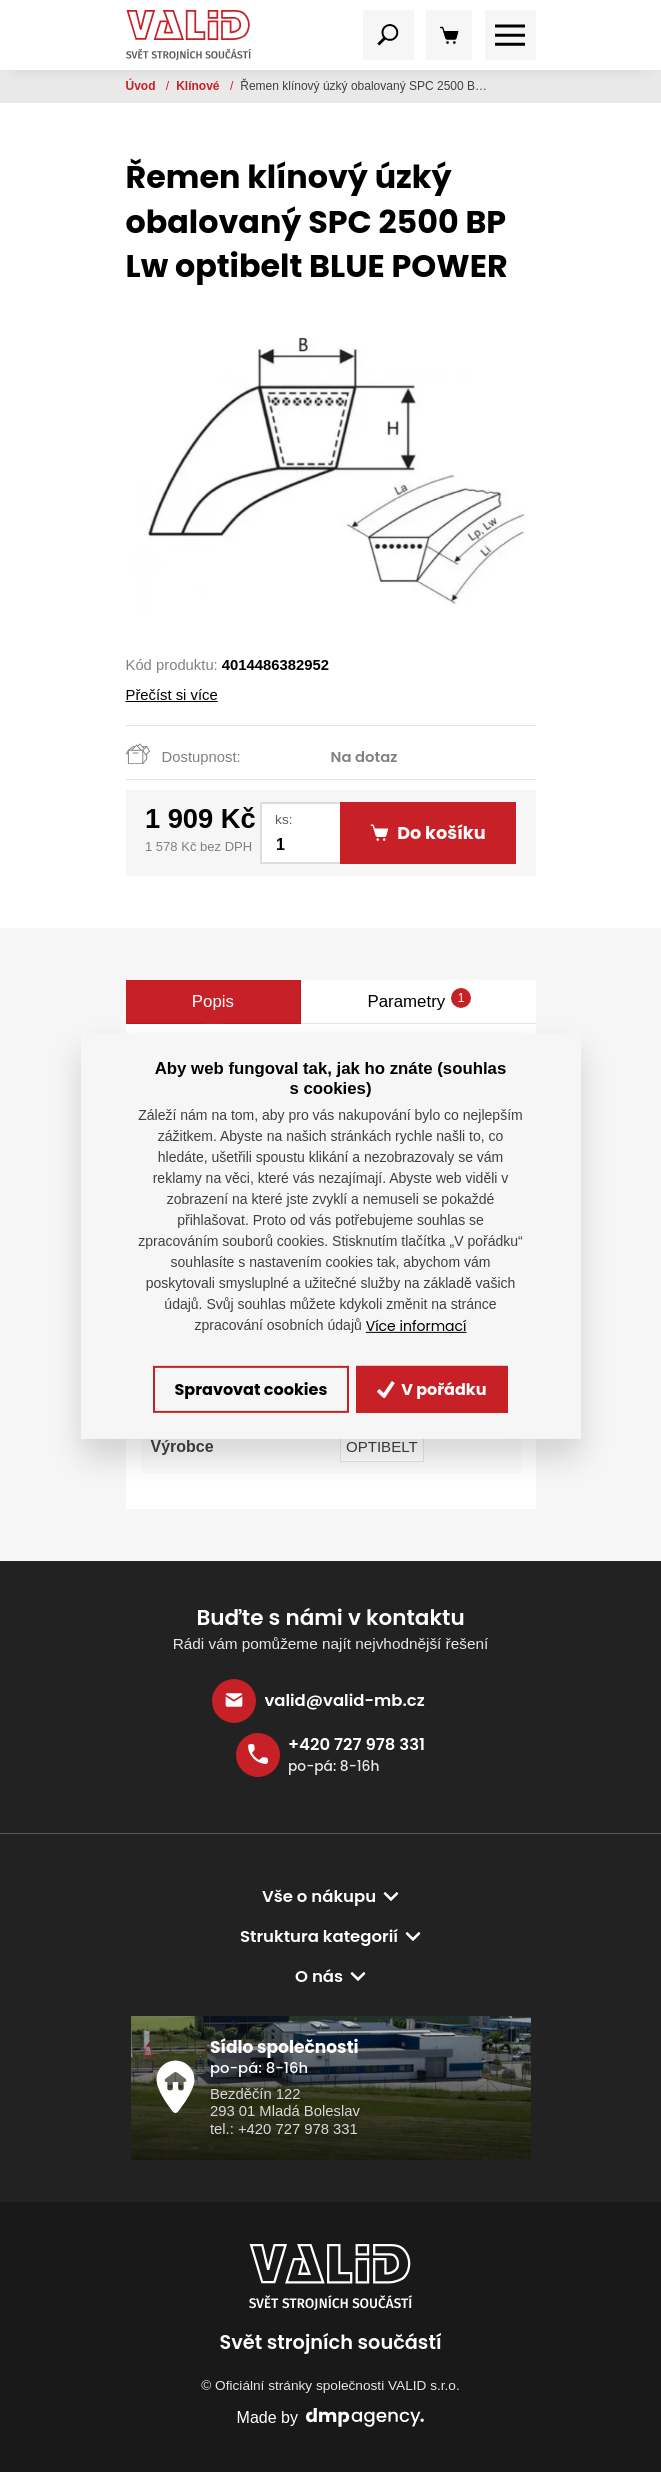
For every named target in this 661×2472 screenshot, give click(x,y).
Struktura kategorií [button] (319, 1936)
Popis (213, 1001)
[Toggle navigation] (388, 35)
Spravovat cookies (250, 1389)
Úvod (142, 86)
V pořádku (432, 1389)
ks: (283, 819)
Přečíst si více (172, 695)
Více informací (416, 1326)
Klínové (199, 86)
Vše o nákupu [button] (319, 1896)
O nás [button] (319, 1976)
